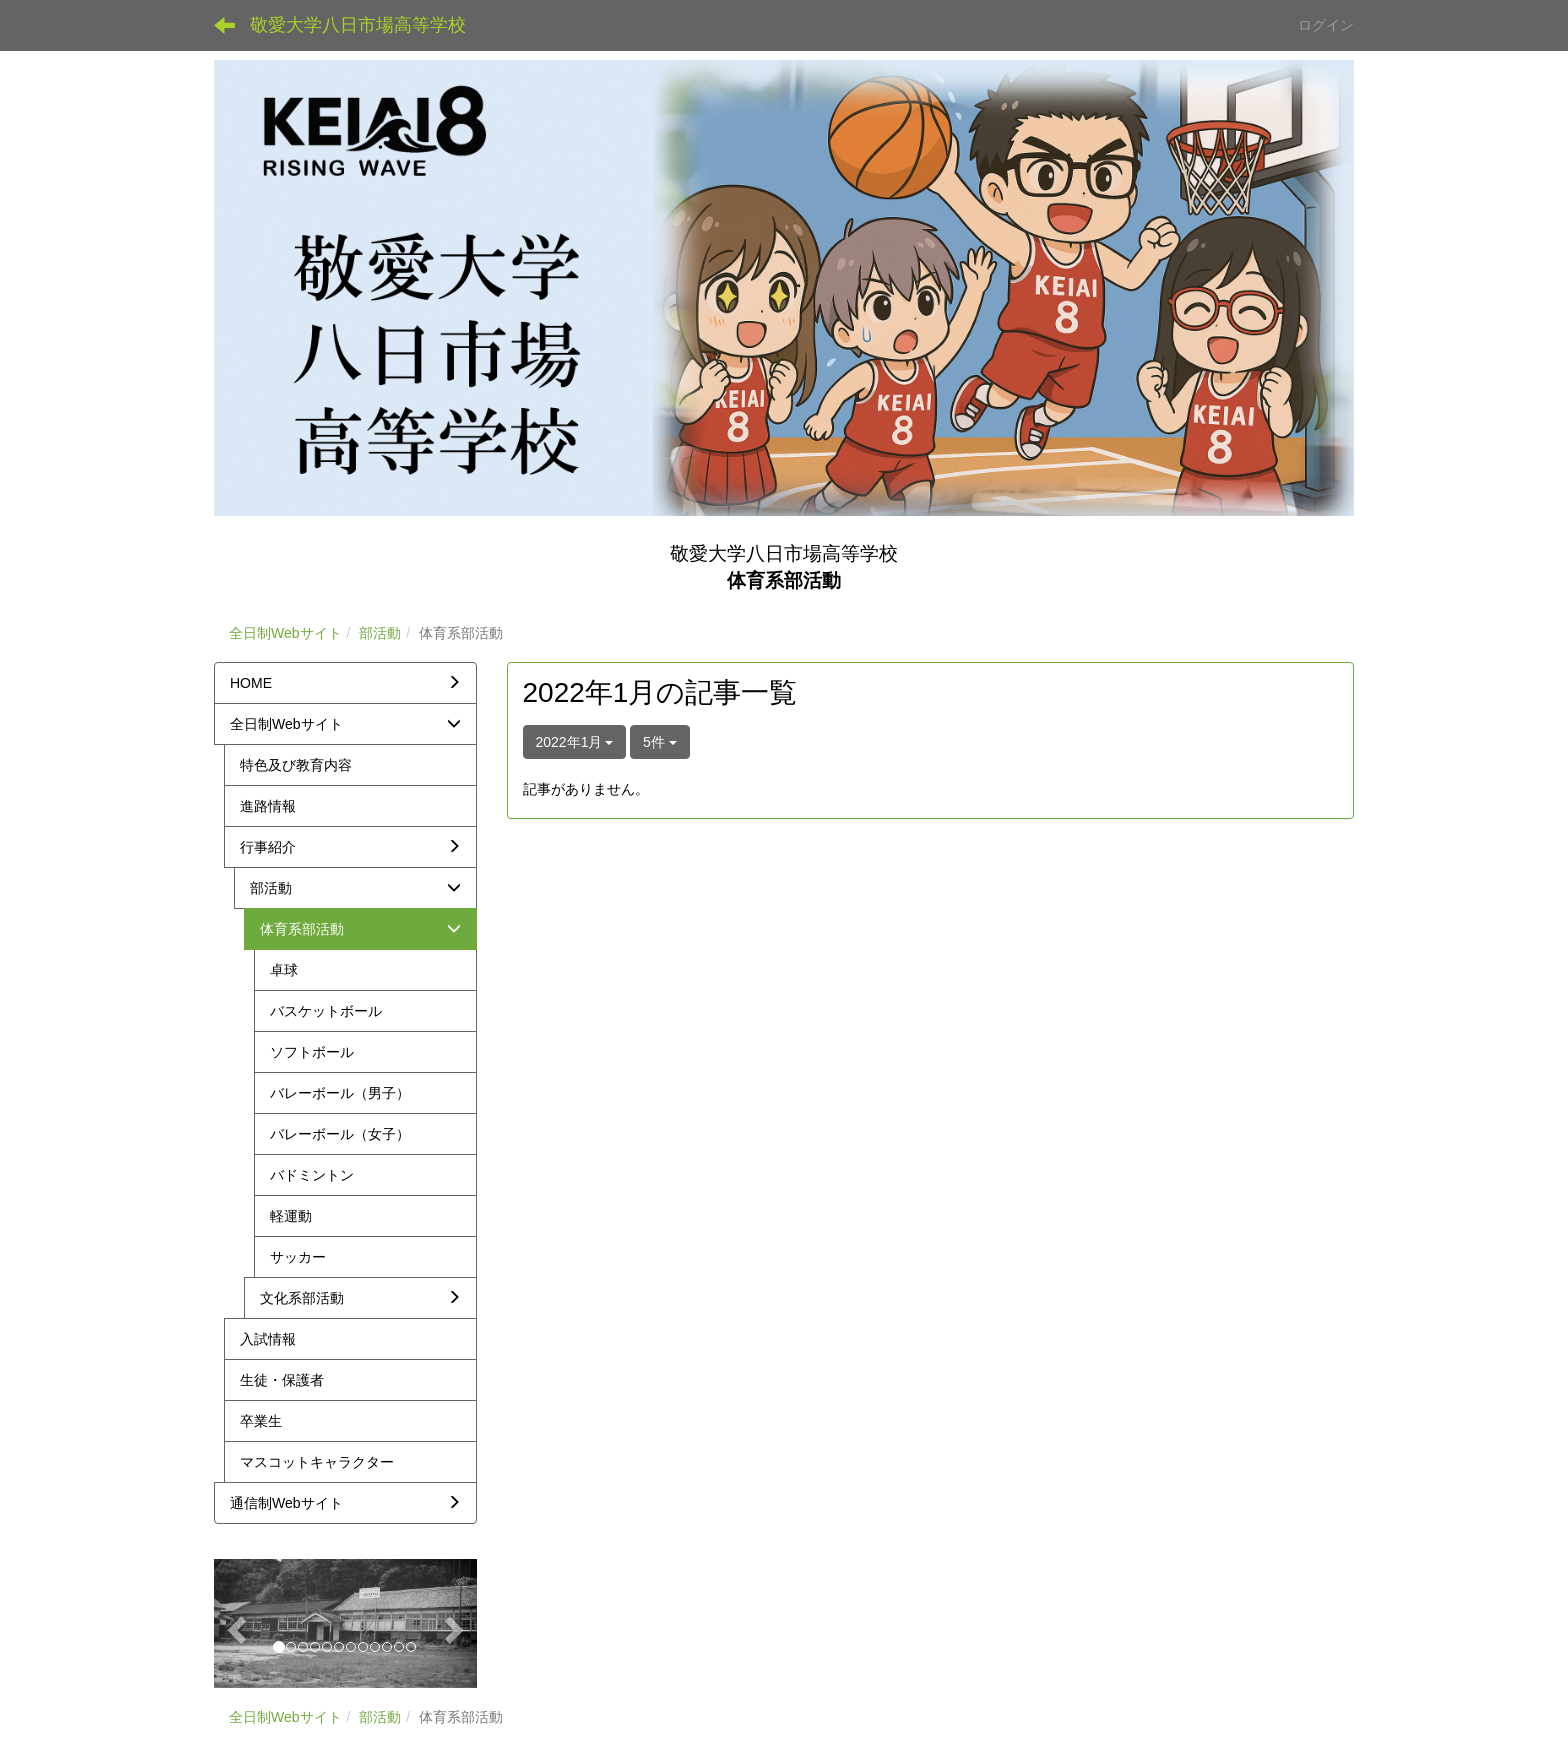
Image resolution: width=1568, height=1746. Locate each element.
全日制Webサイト (285, 633)
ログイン (1326, 25)
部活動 (380, 633)
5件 (660, 742)
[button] (233, 1623)
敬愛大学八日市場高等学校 (358, 25)
